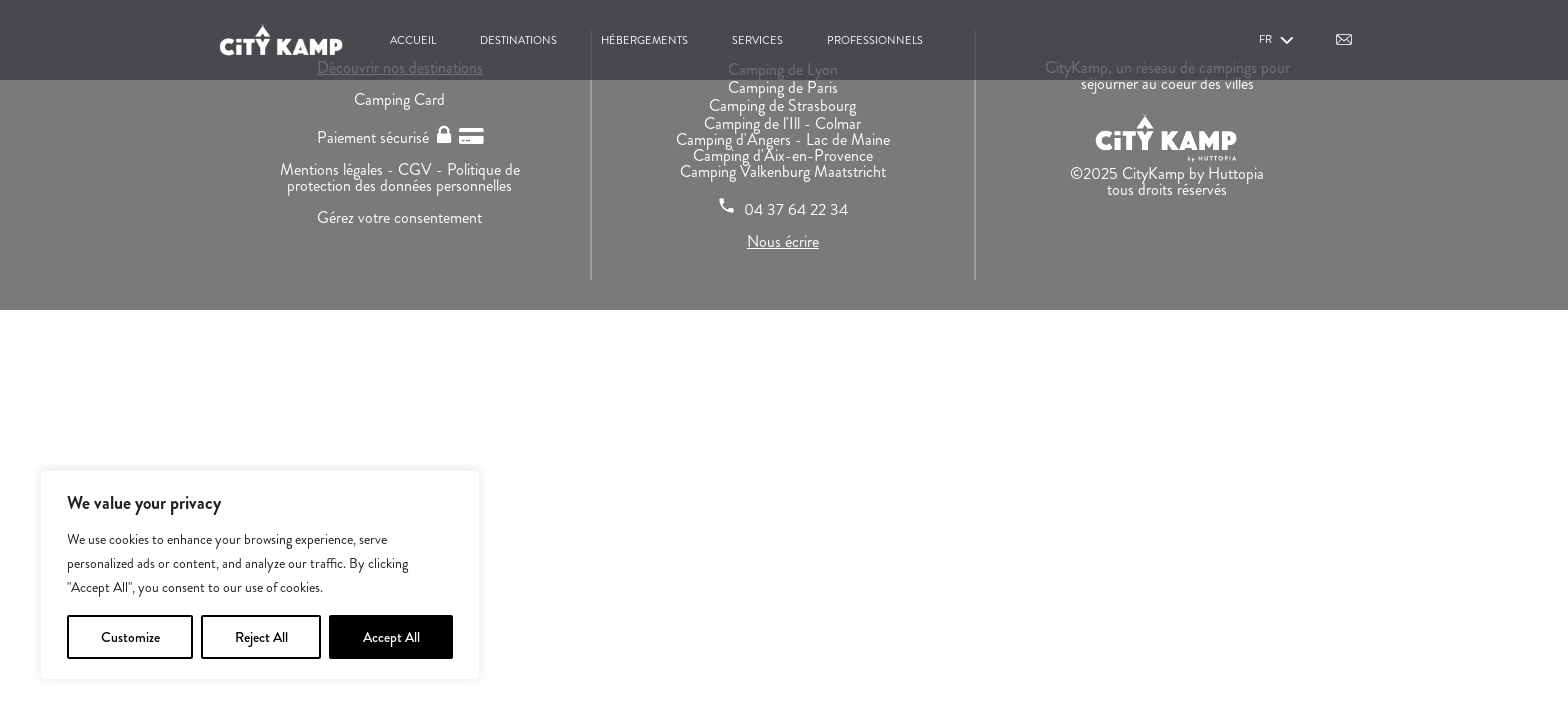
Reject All (261, 637)
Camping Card (399, 99)
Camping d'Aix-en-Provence (783, 155)
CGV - (422, 169)
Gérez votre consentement (399, 217)
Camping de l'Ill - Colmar (782, 123)
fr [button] (1278, 40)
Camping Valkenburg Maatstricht (783, 171)
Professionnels (875, 40)
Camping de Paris (783, 87)
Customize (130, 637)
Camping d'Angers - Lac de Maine (783, 139)
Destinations (518, 40)
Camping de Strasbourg (782, 105)
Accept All (391, 637)
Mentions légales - (339, 169)
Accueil (413, 40)
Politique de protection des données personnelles (403, 177)
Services (757, 40)
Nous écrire (783, 241)
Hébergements (644, 40)
